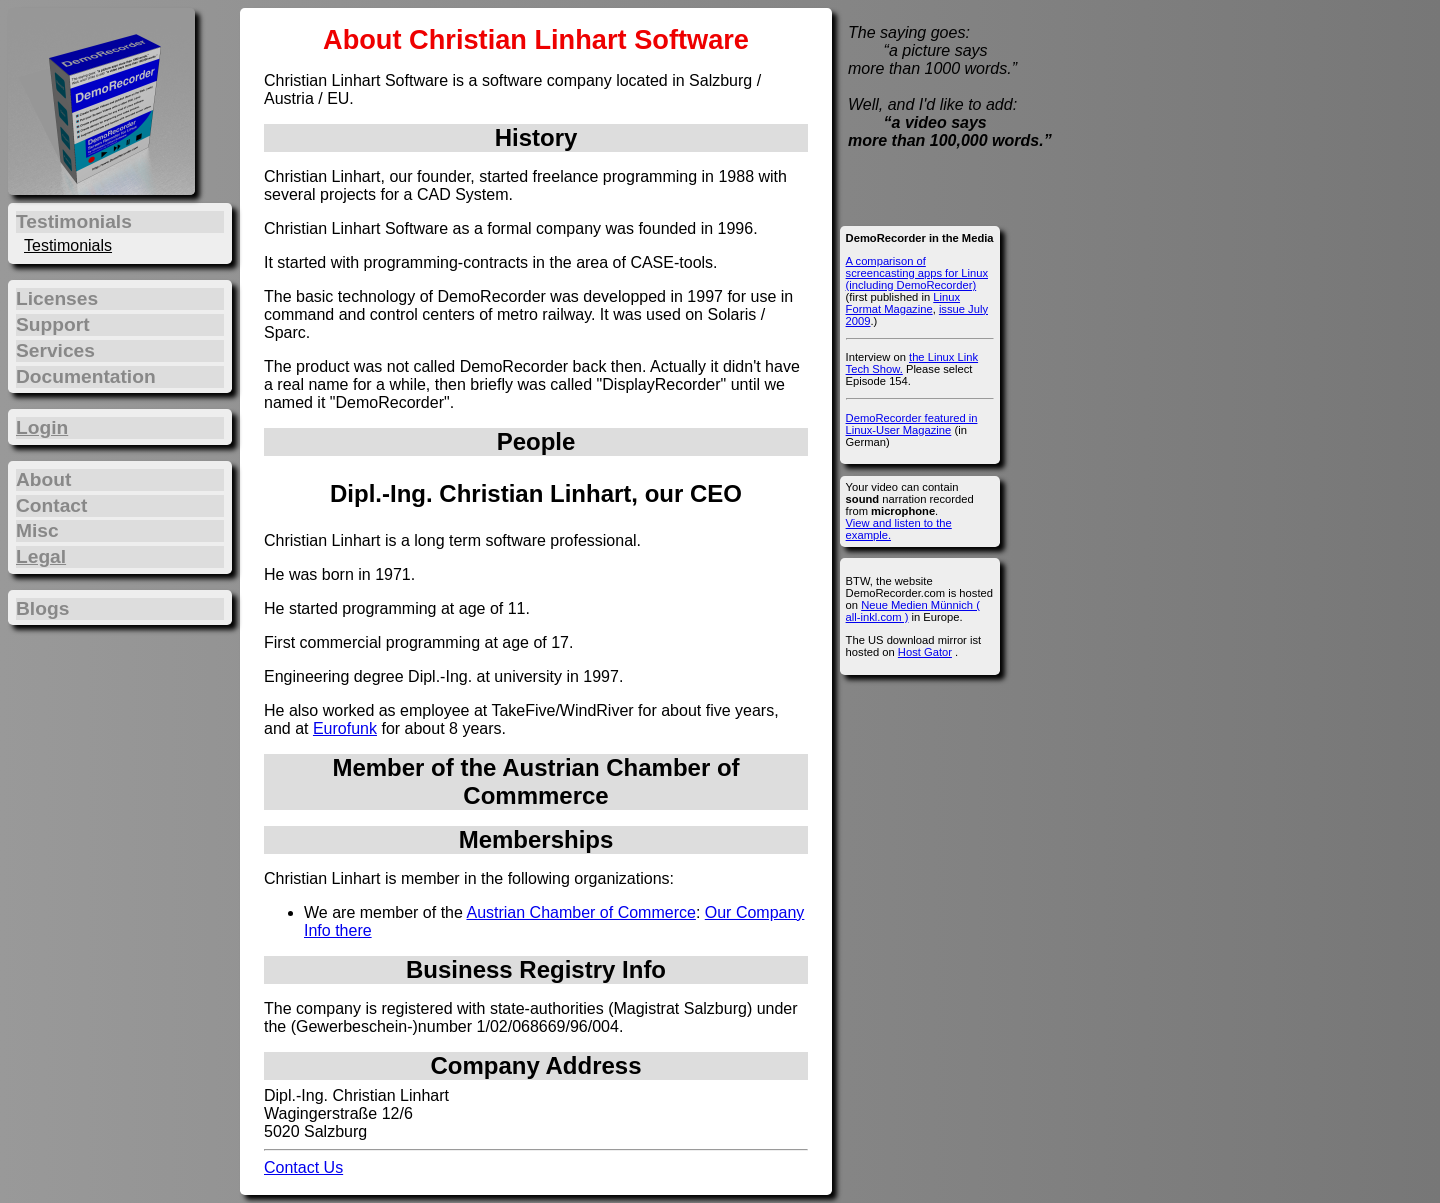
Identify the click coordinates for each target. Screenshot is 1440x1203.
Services (55, 350)
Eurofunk (345, 728)
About (43, 479)
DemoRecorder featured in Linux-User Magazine (912, 424)
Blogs (42, 608)
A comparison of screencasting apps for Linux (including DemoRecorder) (917, 273)
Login (42, 427)
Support (53, 324)
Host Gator (925, 652)
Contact (51, 505)
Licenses (57, 298)
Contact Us (303, 1167)
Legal (41, 556)
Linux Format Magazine (903, 303)
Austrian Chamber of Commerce (580, 912)
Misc (37, 530)
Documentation (86, 376)
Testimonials (68, 245)
